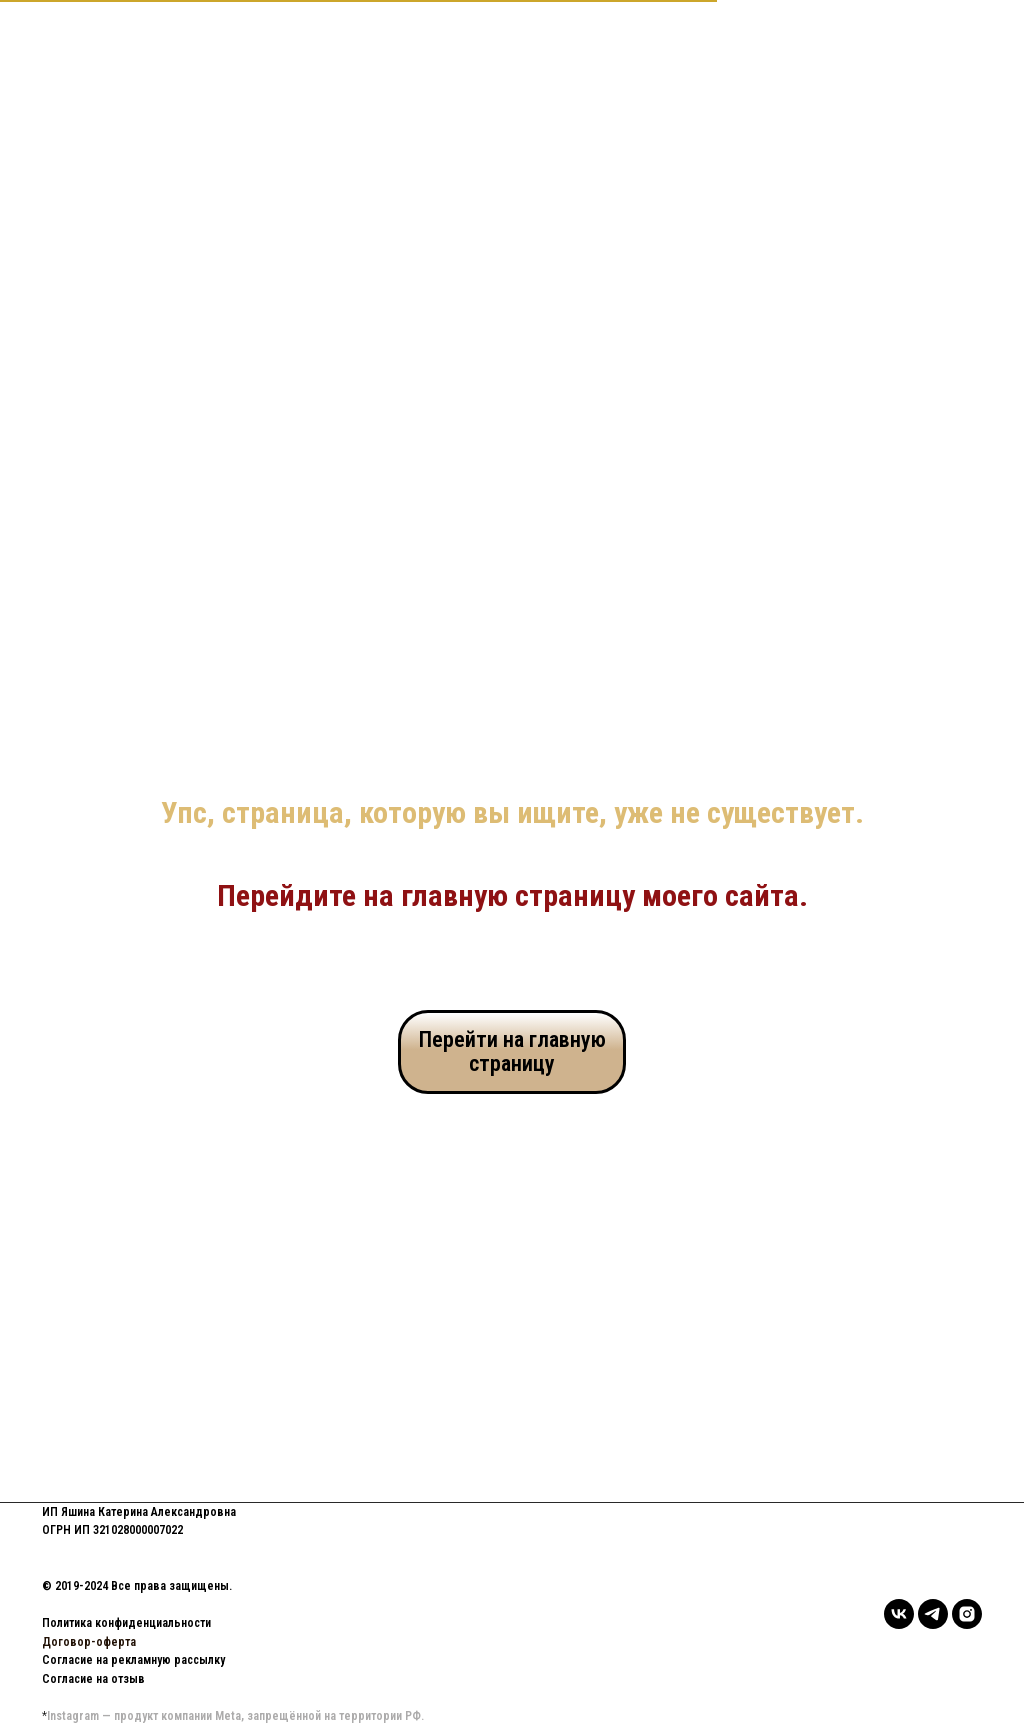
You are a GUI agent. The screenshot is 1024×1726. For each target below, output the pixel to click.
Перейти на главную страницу (512, 1051)
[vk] (899, 1614)
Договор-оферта (89, 1642)
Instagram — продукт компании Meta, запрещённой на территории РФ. (235, 1716)
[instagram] (967, 1614)
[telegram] (933, 1614)
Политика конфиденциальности (126, 1623)
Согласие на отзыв (93, 1679)
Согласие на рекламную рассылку (133, 1660)
